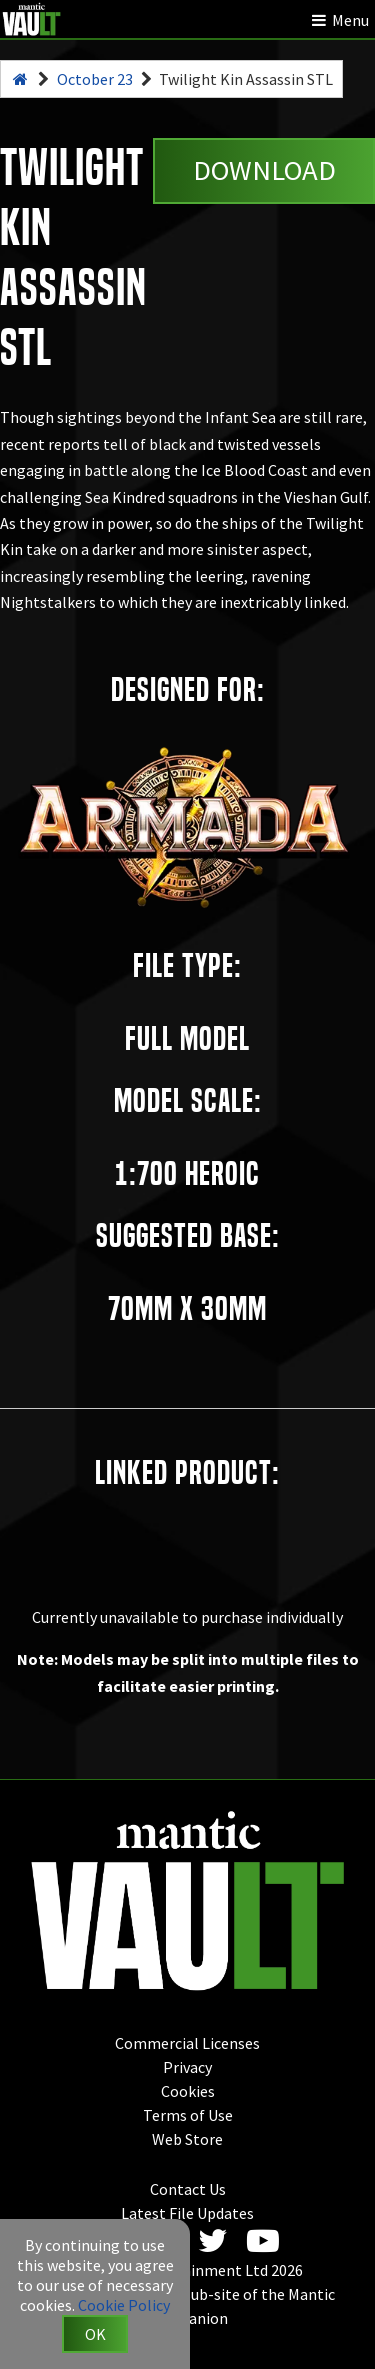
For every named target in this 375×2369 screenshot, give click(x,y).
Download (264, 170)
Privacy (187, 2067)
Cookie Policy (124, 2305)
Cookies (188, 2091)
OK (95, 2334)
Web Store (187, 2139)
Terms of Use (188, 2115)
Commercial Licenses (187, 2043)
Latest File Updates (187, 2213)
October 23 (95, 79)
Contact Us (188, 2189)
